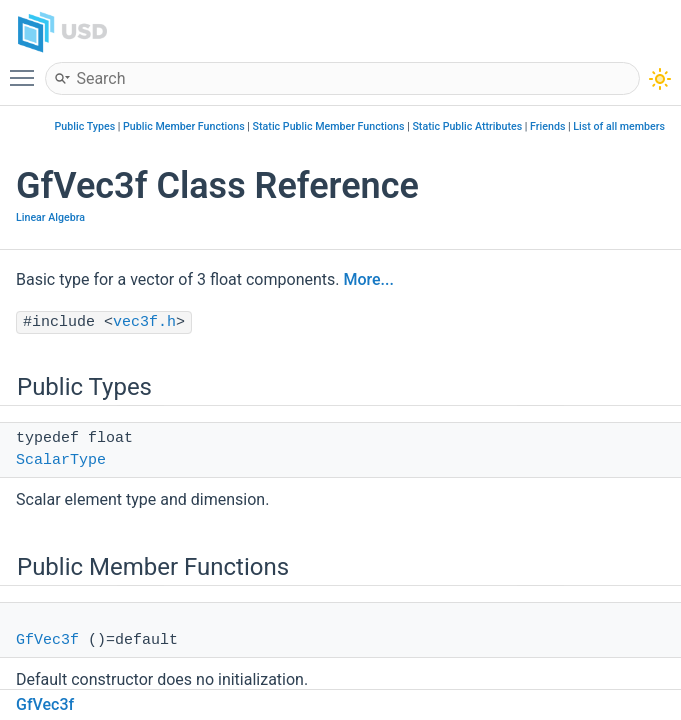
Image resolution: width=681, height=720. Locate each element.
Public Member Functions (184, 126)
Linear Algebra (50, 217)
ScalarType (61, 460)
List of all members (619, 126)
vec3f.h (144, 322)
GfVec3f (47, 640)
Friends (547, 126)
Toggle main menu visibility (27, 69)
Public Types (85, 126)
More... (368, 279)
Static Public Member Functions (329, 126)
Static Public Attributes (467, 126)
